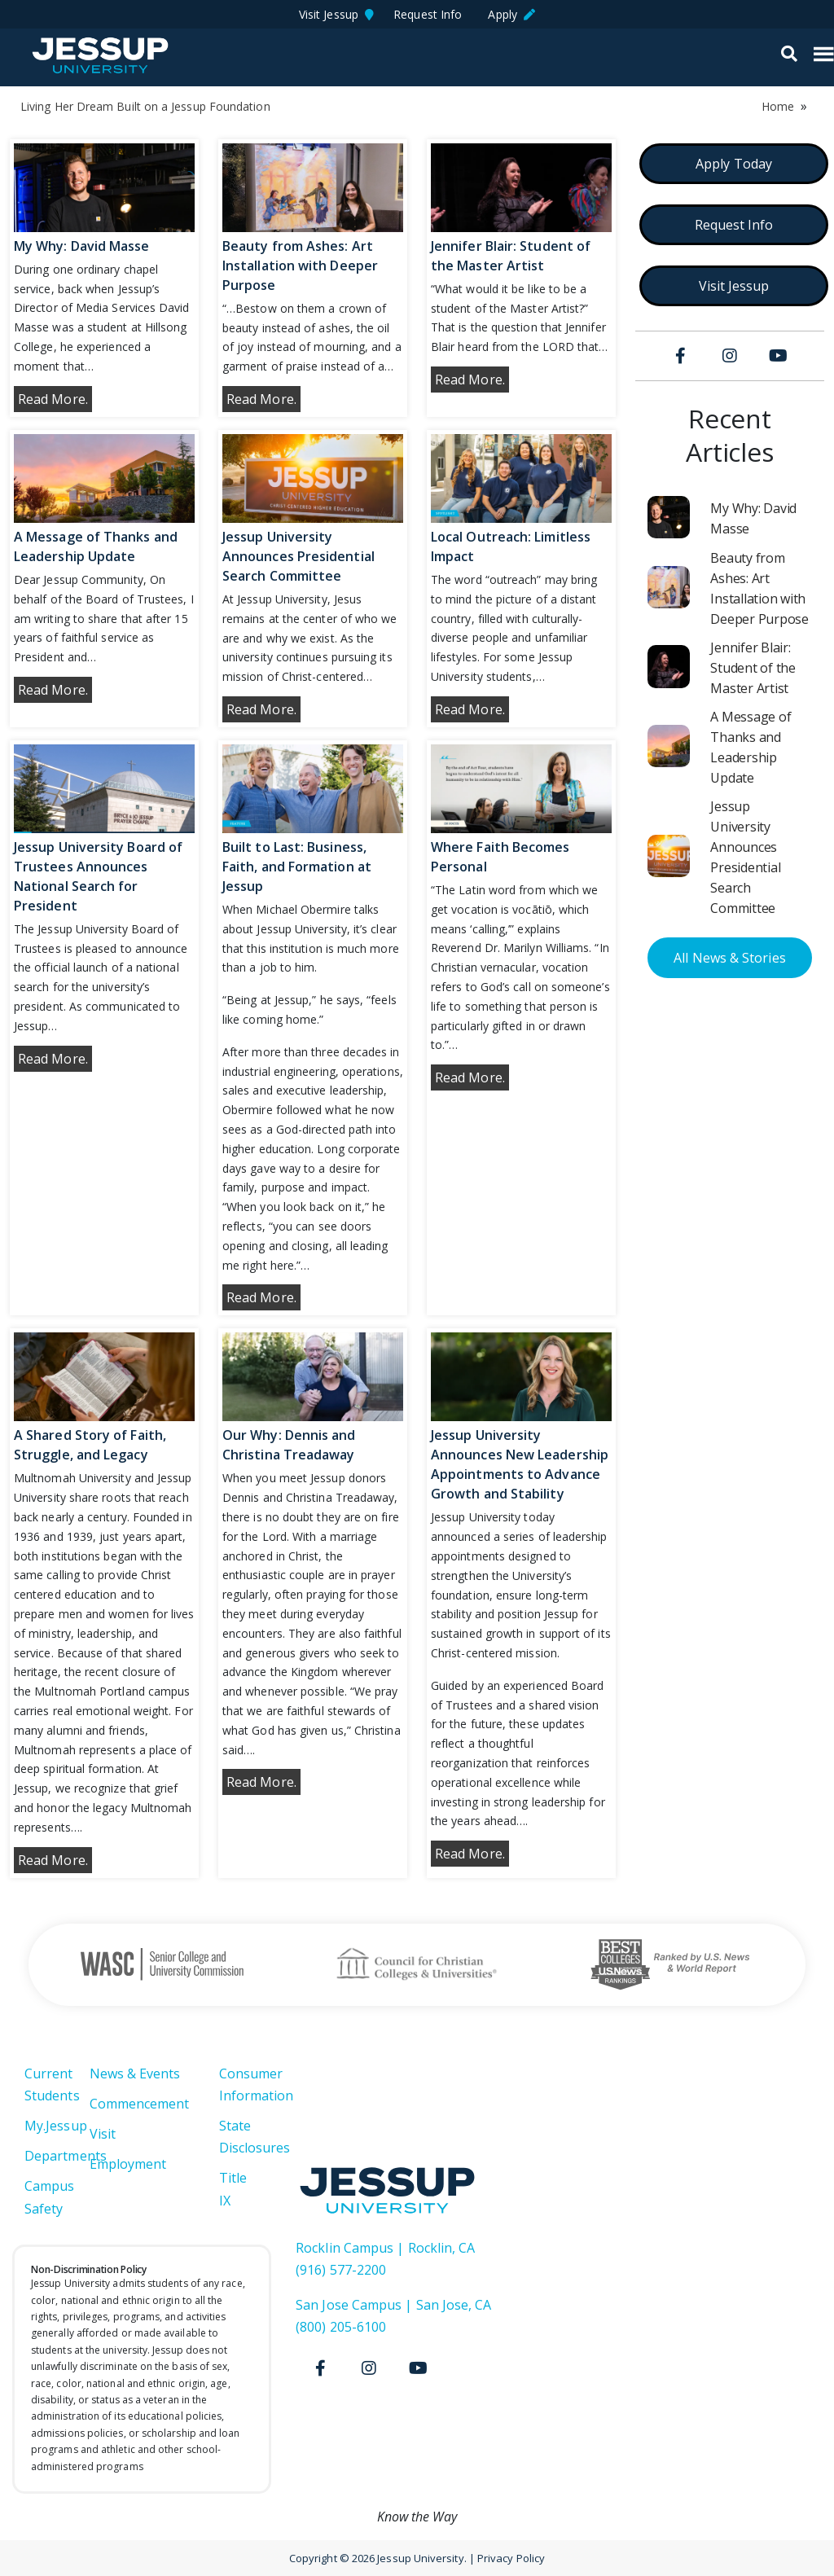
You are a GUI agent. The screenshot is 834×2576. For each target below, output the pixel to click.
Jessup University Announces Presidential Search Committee (298, 556)
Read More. (53, 399)
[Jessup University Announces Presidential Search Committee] (668, 856)
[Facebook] (680, 356)
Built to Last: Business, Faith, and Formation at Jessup (296, 866)
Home (778, 106)
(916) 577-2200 (341, 2270)
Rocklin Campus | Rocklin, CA (385, 2248)
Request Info (430, 14)
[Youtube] (778, 356)
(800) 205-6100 (341, 2327)
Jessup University (100, 55)
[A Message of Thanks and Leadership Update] (668, 746)
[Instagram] (729, 356)
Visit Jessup (336, 14)
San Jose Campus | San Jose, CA (393, 2305)
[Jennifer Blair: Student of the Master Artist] (668, 666)
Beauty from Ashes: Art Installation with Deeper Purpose (300, 265)
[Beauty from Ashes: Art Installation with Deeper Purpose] (668, 587)
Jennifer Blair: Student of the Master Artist (753, 668)
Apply (511, 14)
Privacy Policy (511, 2558)
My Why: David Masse (82, 246)
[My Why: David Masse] (668, 517)
